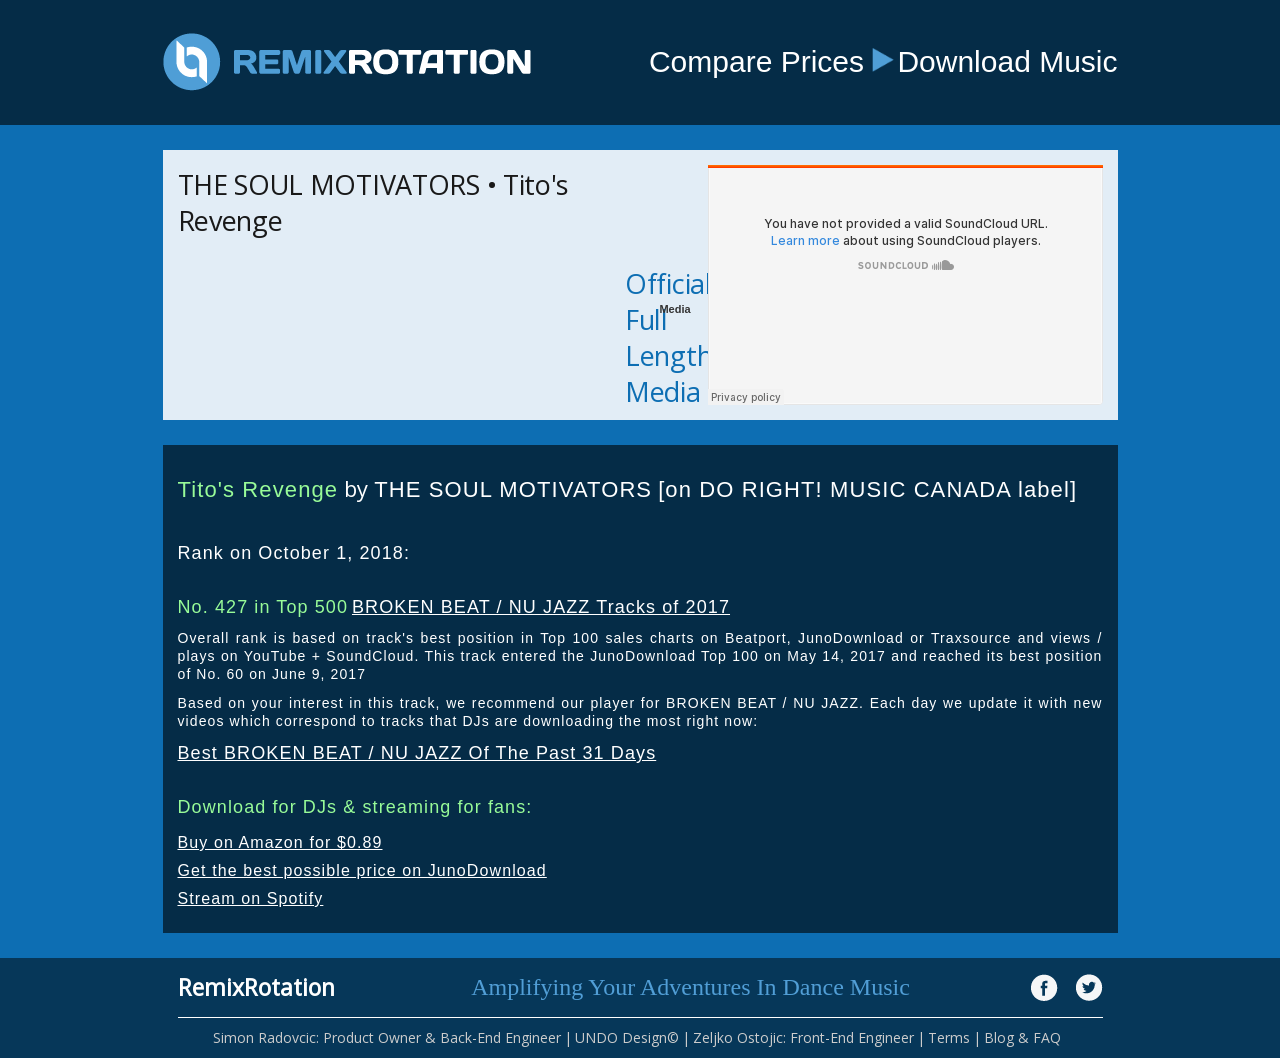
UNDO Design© (627, 1037)
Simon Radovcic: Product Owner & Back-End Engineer (387, 1037)
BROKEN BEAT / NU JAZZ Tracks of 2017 (541, 607)
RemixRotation (256, 987)
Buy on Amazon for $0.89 (280, 842)
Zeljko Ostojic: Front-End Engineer (803, 1037)
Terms (949, 1037)
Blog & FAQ (1022, 1037)
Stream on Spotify (251, 898)
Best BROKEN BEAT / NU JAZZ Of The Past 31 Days (417, 753)
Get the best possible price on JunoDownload (362, 870)
